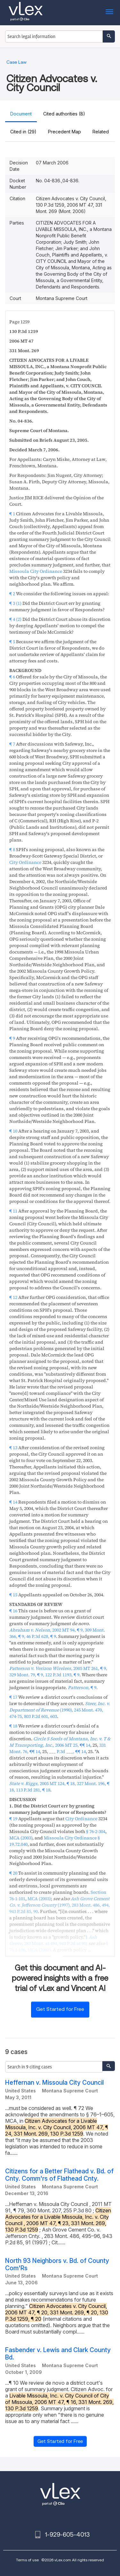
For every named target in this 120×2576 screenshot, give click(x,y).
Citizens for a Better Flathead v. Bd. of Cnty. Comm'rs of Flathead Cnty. (59, 2175)
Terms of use (27, 2560)
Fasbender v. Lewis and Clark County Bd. (58, 2353)
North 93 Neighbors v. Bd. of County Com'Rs (57, 2264)
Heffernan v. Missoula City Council (54, 2082)
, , (58, 1671)
